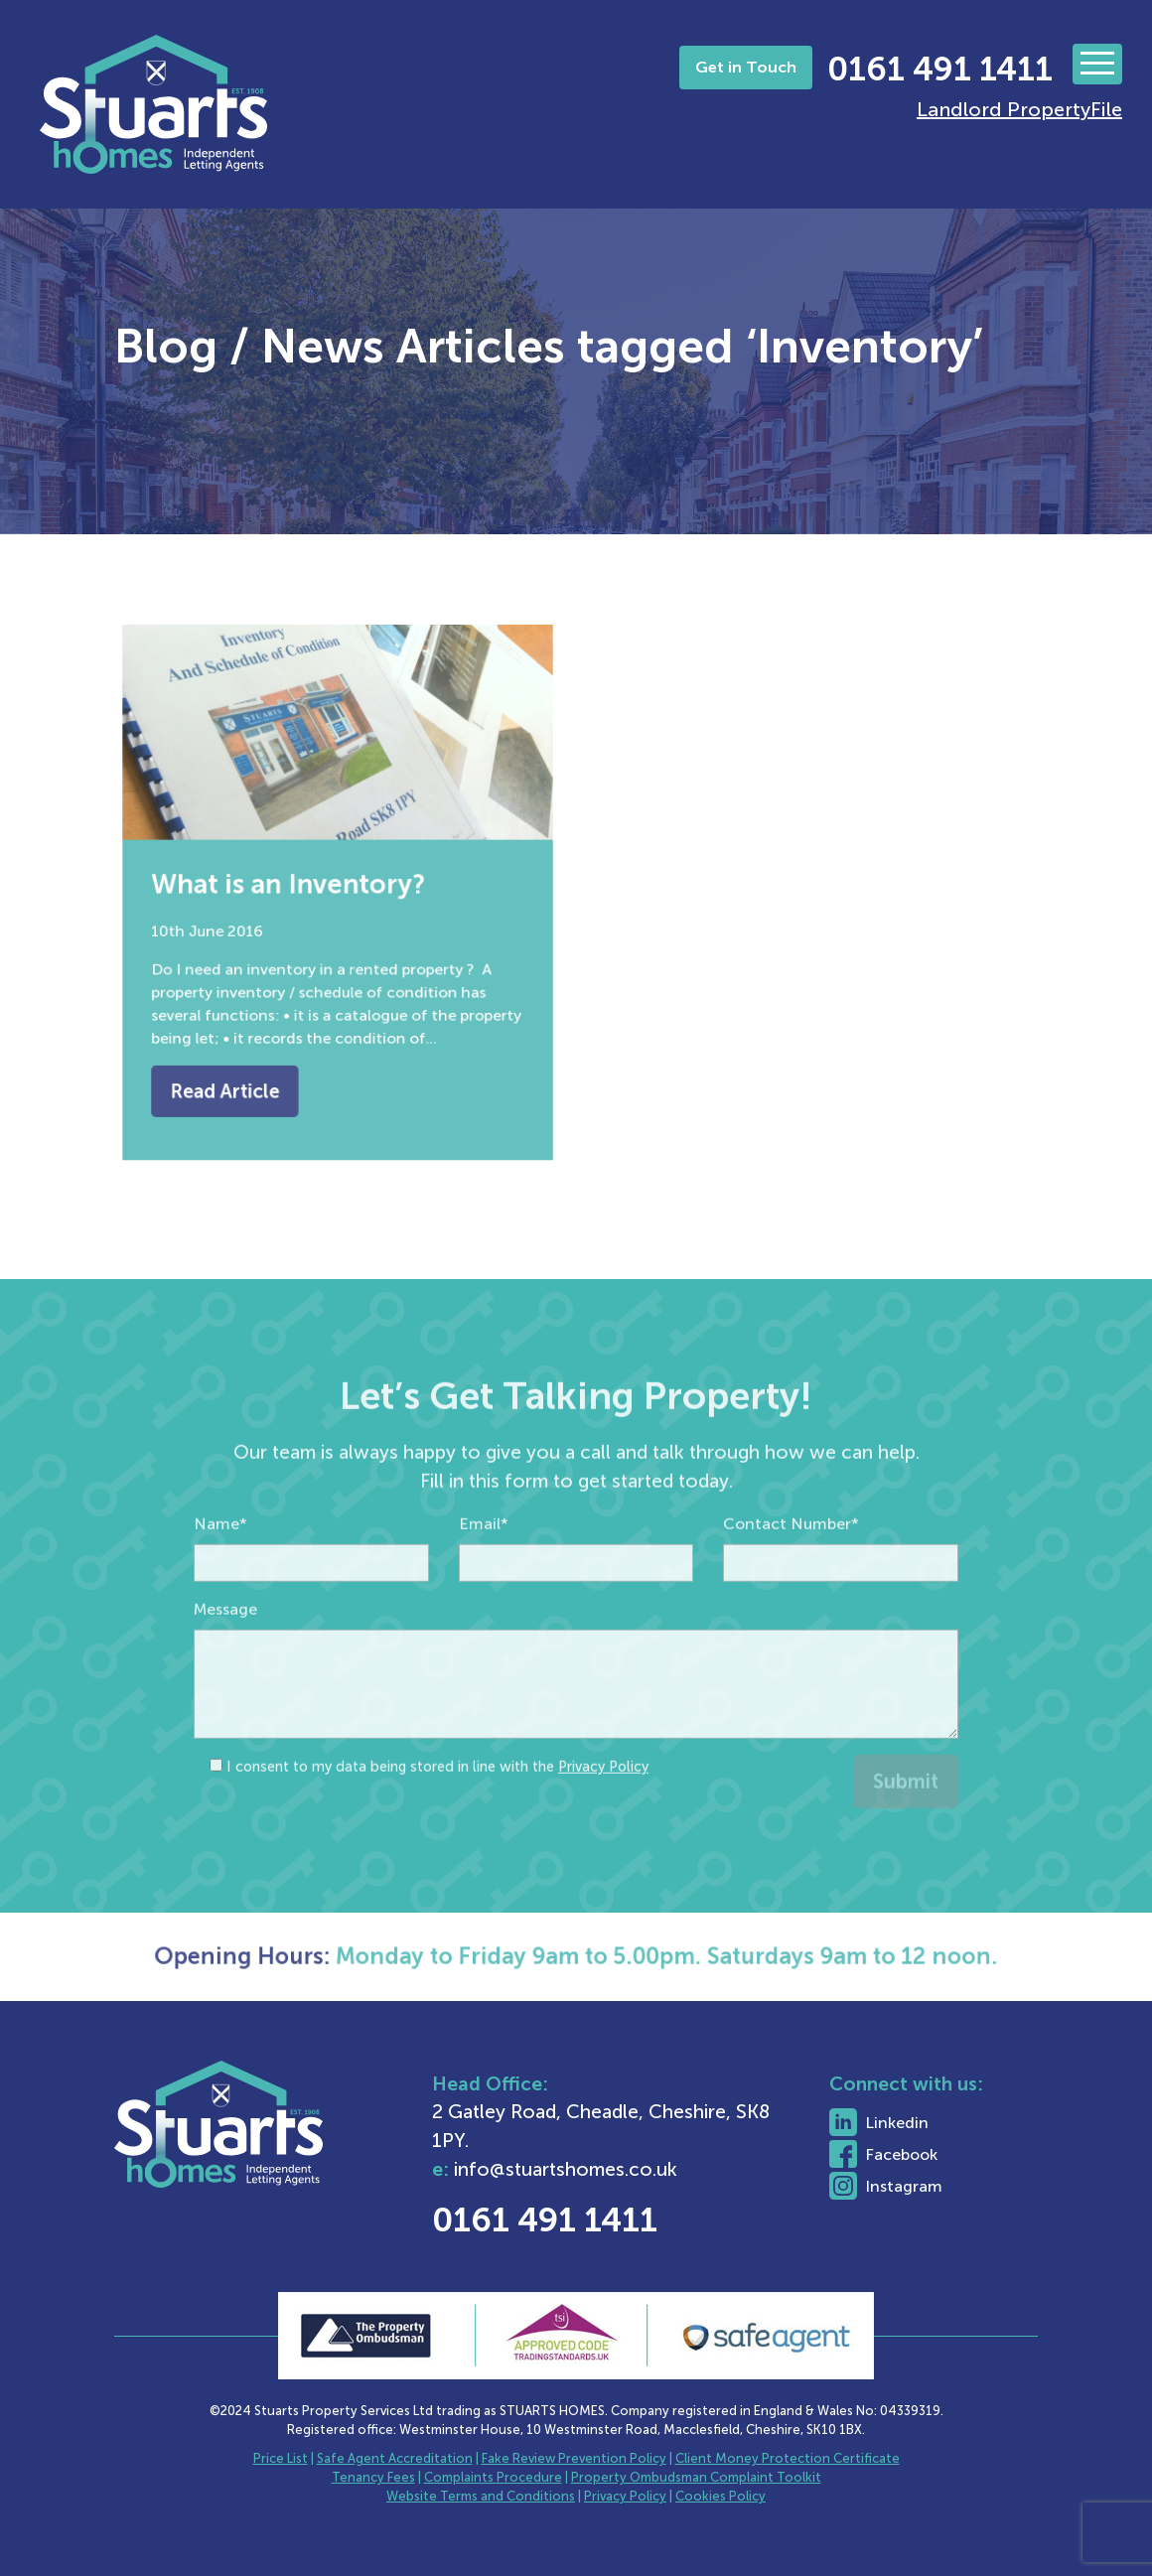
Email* (483, 1567)
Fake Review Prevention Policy (574, 2458)
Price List (280, 2458)
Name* (220, 1567)
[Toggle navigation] (1097, 64)
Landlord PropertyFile (1019, 109)
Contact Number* (791, 1567)
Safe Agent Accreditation (395, 2458)
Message (225, 1653)
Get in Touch (745, 67)
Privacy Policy (603, 1810)
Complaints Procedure (493, 2477)
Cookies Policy (720, 2496)
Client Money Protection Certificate (787, 2458)
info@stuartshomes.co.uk (624, 2169)
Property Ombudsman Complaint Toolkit (696, 2477)
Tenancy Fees (373, 2477)
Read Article (238, 1068)
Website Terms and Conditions (480, 2496)
